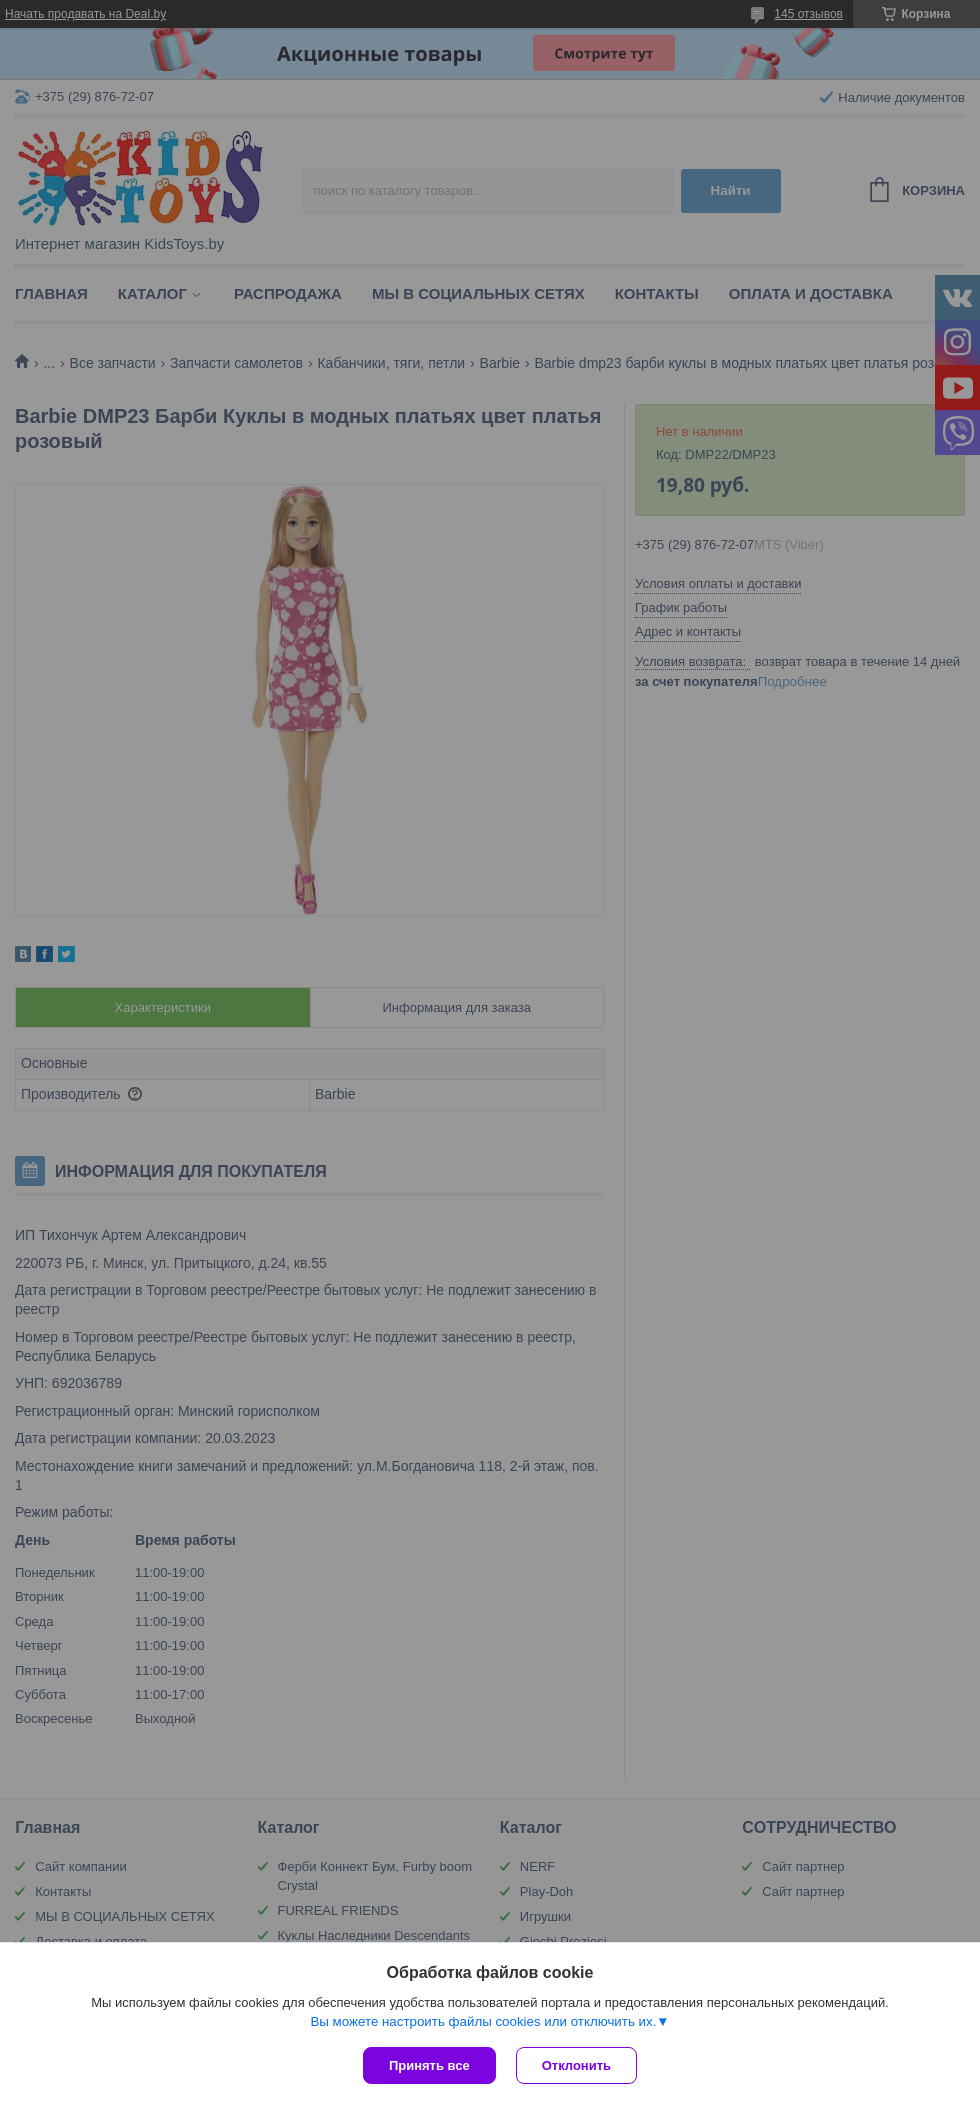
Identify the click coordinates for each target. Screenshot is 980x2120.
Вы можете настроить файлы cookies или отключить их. (483, 2021)
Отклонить (576, 2065)
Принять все (429, 2065)
